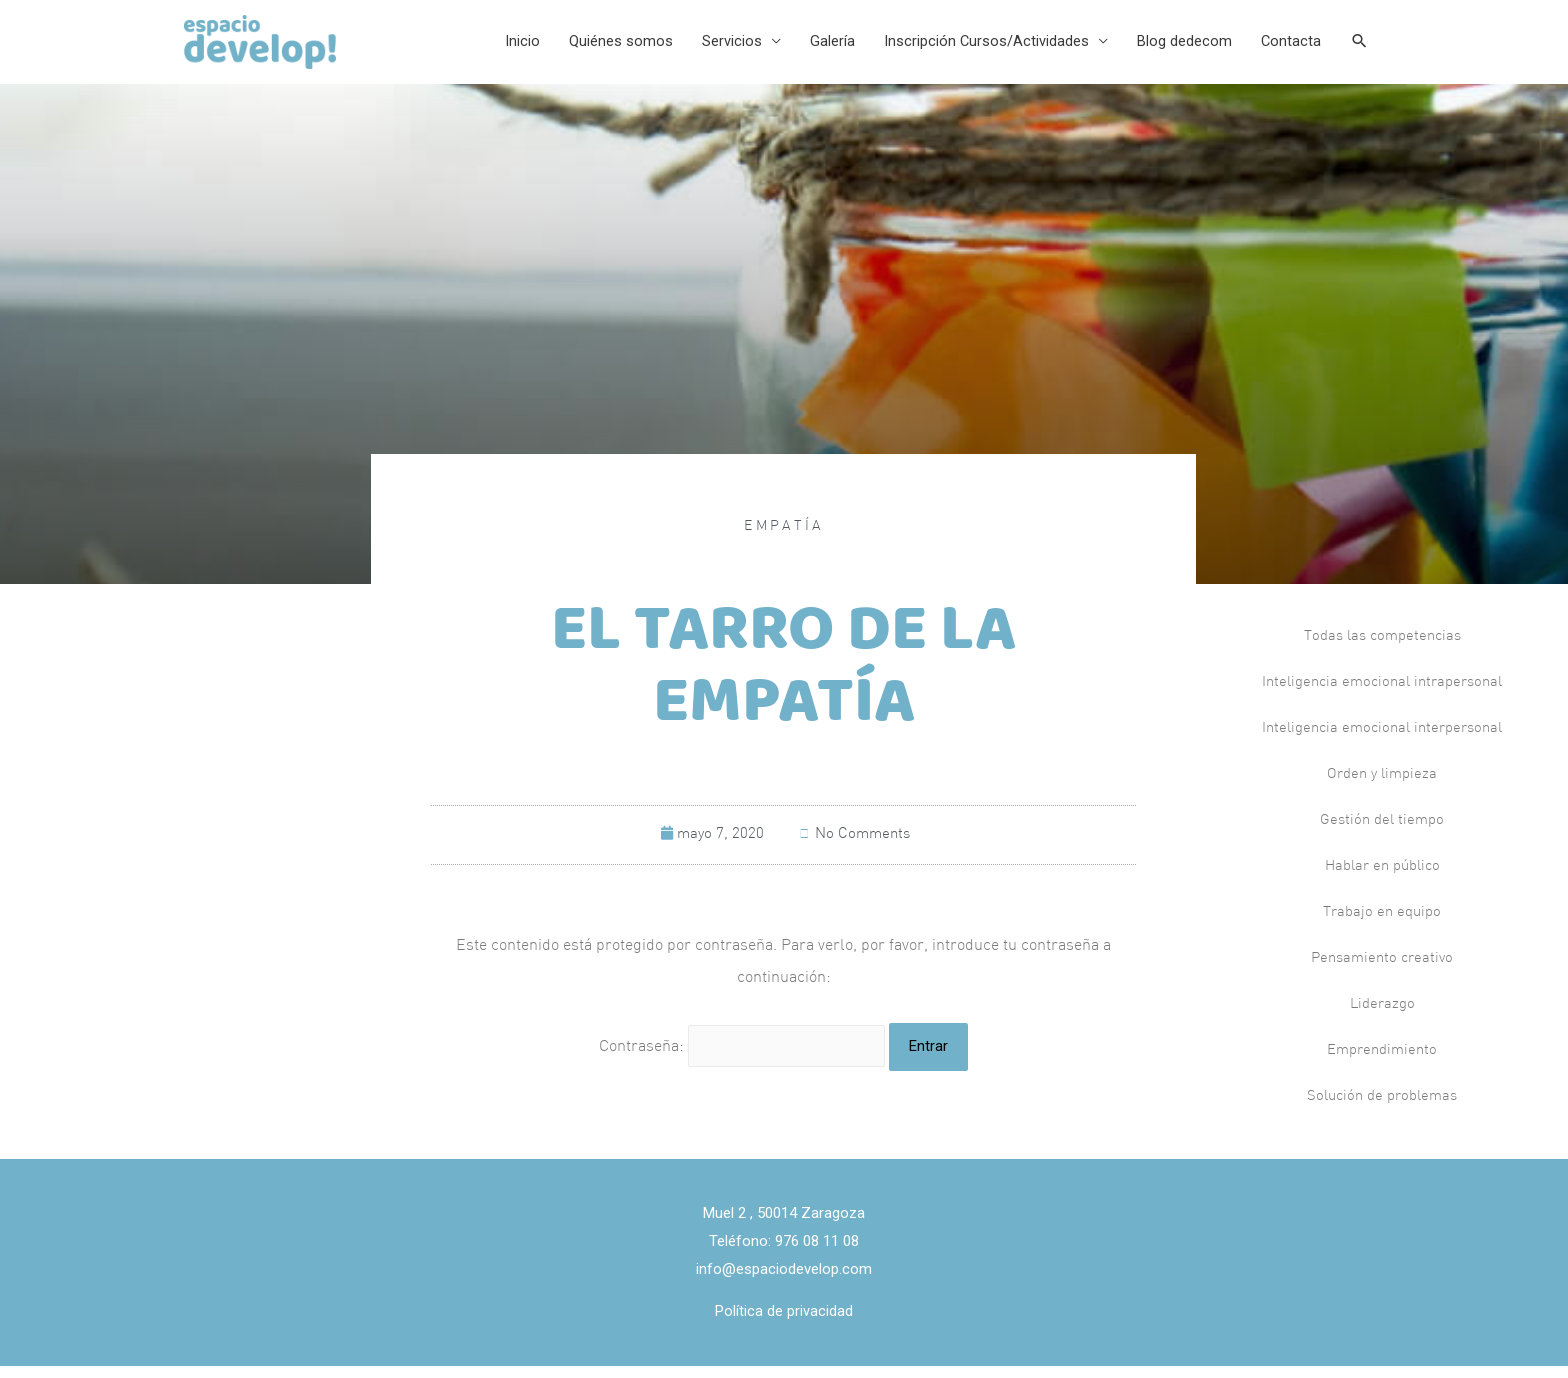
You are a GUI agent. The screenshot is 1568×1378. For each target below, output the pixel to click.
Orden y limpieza (1382, 787)
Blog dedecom (1180, 48)
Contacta (1288, 48)
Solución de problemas (1382, 1109)
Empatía (783, 539)
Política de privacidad (784, 1323)
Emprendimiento (1382, 1063)
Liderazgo (1382, 1017)
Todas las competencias (1382, 649)
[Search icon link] (1359, 48)
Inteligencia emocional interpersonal (1382, 741)
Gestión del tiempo (1382, 833)
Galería (825, 48)
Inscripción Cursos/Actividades (981, 48)
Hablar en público (1382, 879)
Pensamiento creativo (1382, 971)
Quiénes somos (612, 48)
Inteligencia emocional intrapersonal (1382, 695)
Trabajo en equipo (1382, 925)
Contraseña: (742, 1059)
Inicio (512, 48)
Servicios (724, 48)
